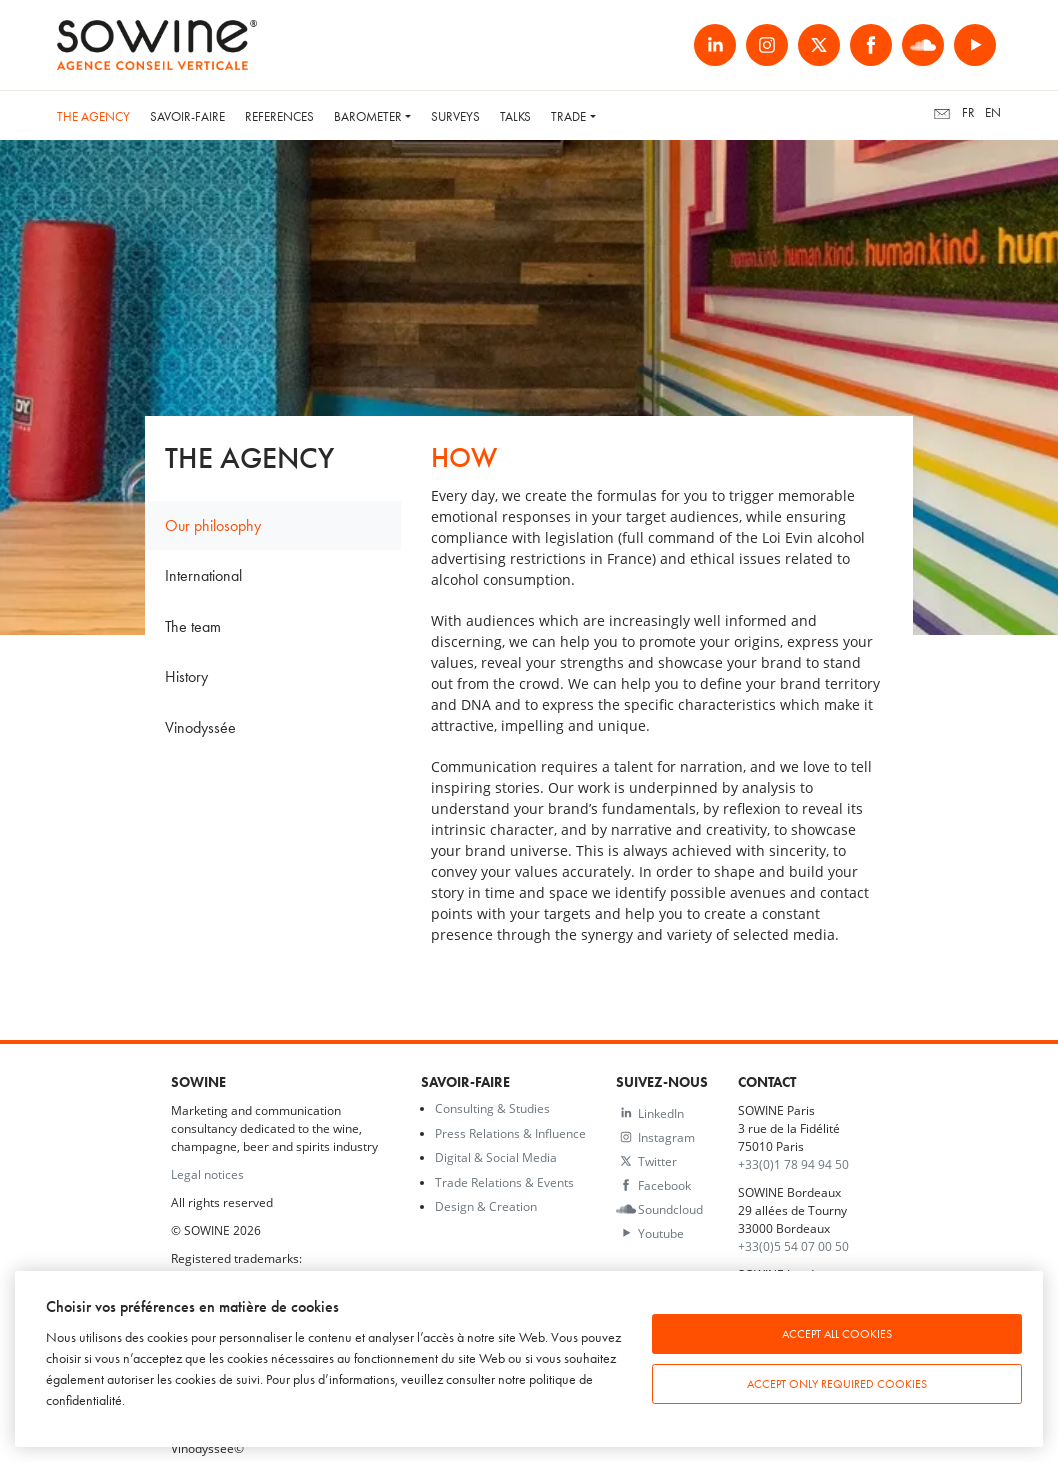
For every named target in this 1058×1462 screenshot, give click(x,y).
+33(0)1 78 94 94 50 (793, 1164)
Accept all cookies (837, 1334)
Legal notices (207, 1174)
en (993, 112)
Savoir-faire (187, 116)
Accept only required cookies (837, 1384)
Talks (515, 116)
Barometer (368, 116)
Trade (568, 116)
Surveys (455, 116)
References (279, 116)
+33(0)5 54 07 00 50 (793, 1246)
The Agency (93, 116)
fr (968, 112)
